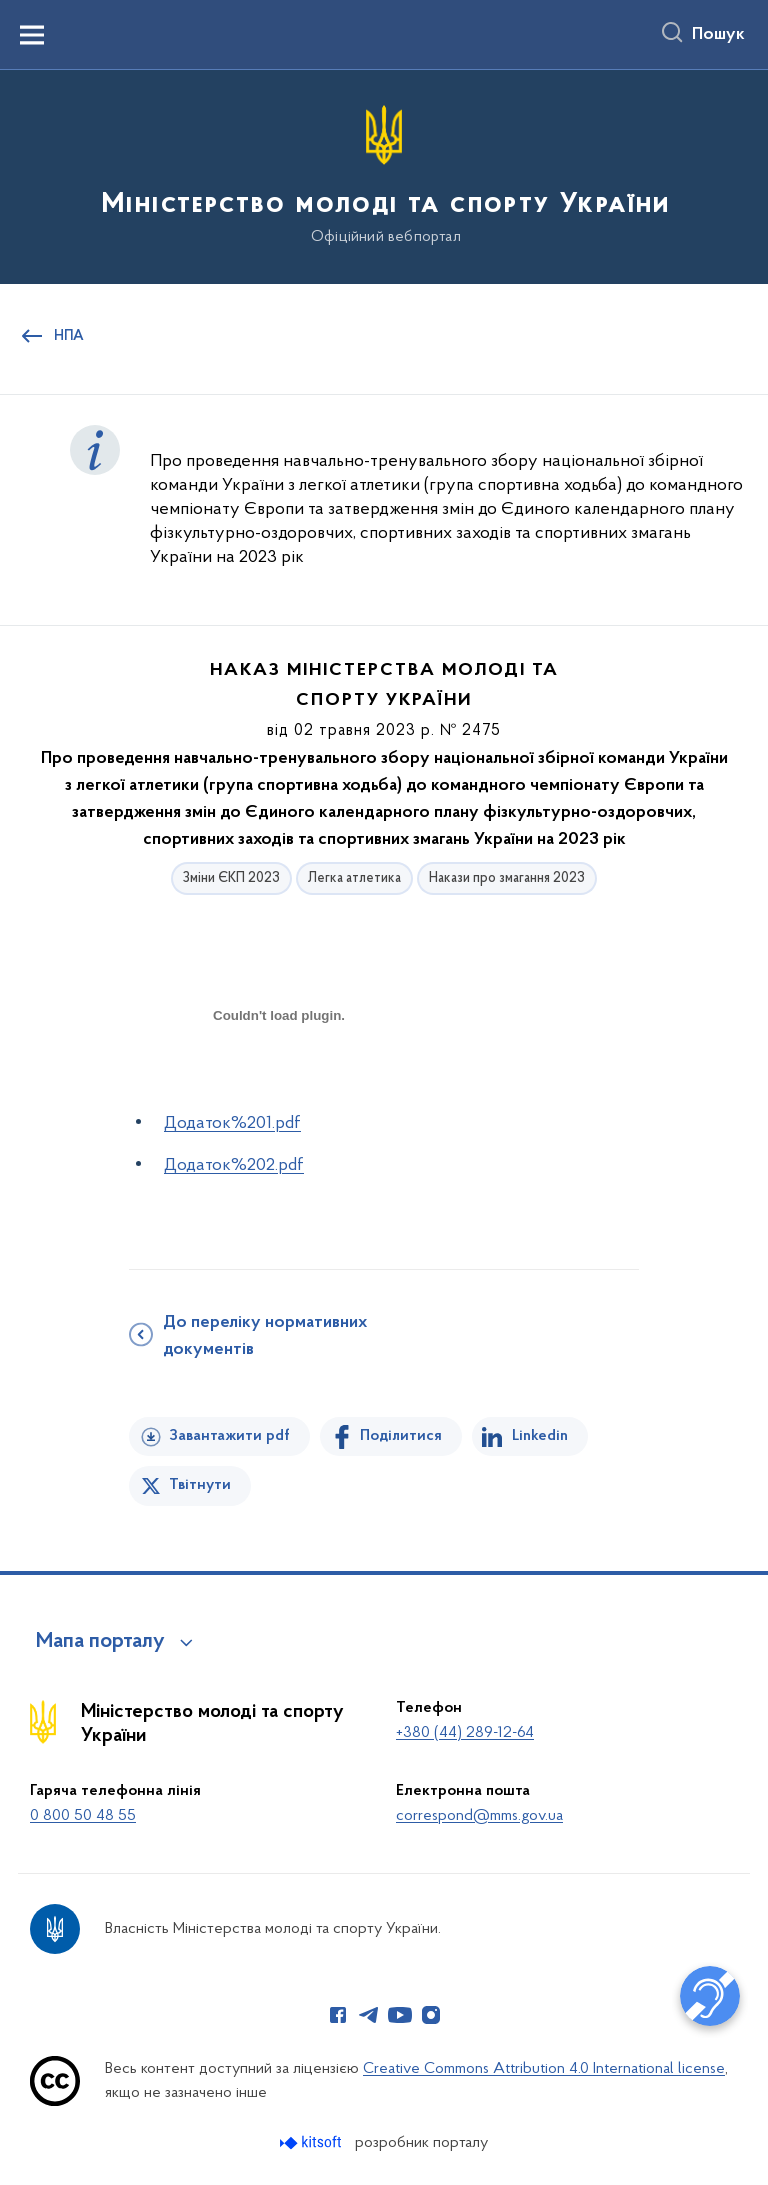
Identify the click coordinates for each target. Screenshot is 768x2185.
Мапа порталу (100, 1642)
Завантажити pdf (229, 1436)
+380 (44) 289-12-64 (465, 1733)
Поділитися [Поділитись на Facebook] (401, 1436)
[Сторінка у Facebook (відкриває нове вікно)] (338, 2015)
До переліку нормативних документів (265, 1336)
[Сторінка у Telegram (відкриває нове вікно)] (369, 2015)
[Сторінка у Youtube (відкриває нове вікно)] (400, 2015)
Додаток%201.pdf (232, 1123)
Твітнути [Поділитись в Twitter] (200, 1485)
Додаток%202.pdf (234, 1165)
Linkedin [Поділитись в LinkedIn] (540, 1436)
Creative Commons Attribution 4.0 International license (544, 2069)
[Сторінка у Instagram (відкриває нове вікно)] (431, 2015)
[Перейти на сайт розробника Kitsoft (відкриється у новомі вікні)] (312, 2142)
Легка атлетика (354, 878)
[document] (279, 1085)
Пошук (718, 35)
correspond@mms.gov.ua (479, 1816)
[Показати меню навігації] (32, 35)
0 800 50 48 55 (83, 1816)
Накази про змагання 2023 (507, 878)
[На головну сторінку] (384, 175)
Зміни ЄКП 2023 (231, 878)
